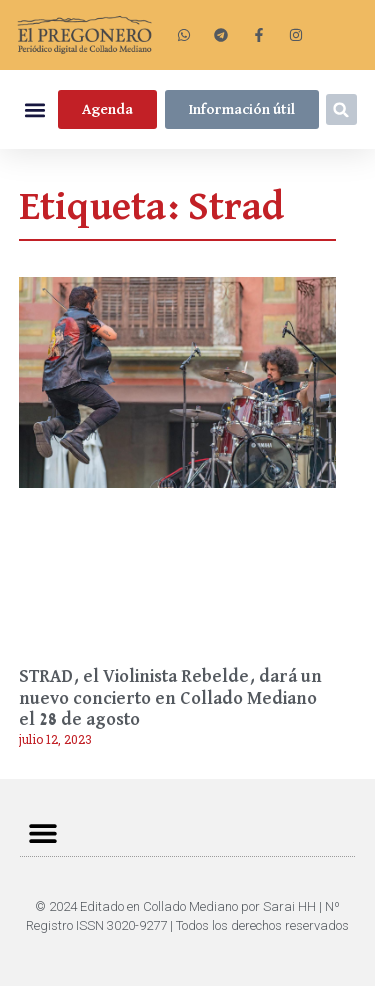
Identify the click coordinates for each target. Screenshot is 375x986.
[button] (34, 109)
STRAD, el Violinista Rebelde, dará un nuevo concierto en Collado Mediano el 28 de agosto (170, 698)
